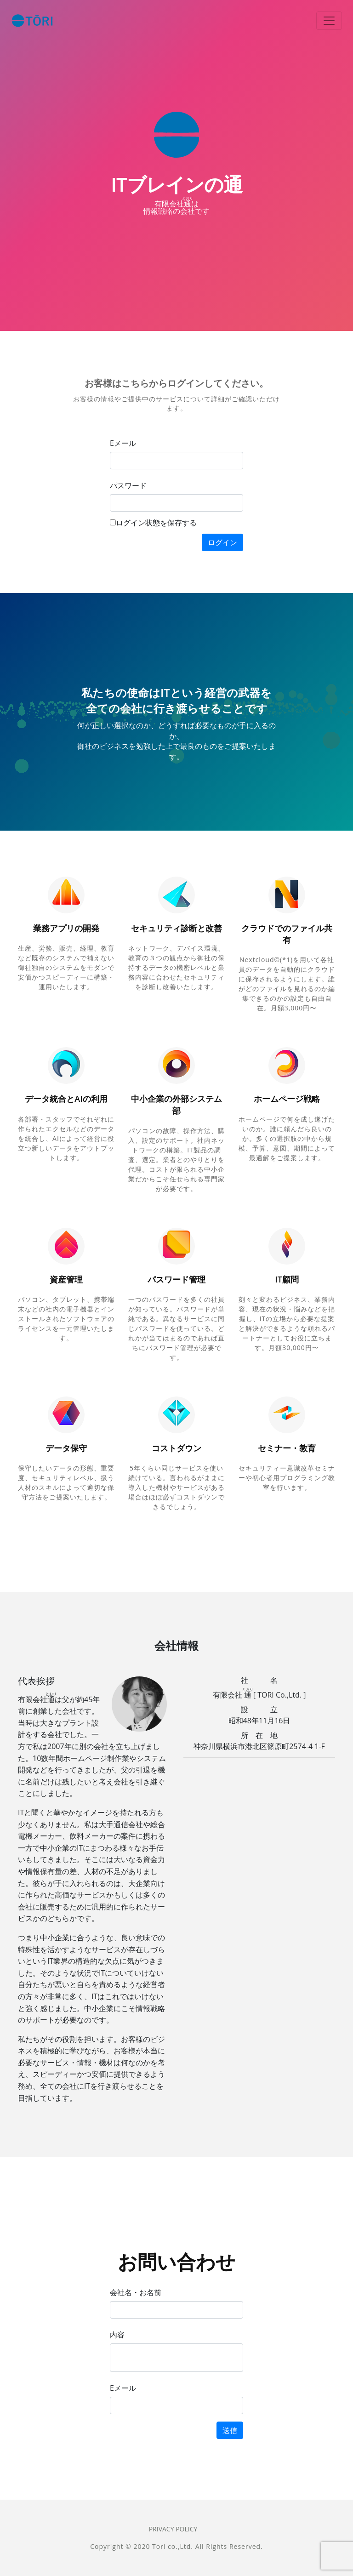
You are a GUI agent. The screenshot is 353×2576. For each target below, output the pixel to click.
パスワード (128, 485)
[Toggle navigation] (329, 20)
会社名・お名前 (135, 2292)
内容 (117, 2335)
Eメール (123, 443)
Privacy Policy (173, 2529)
